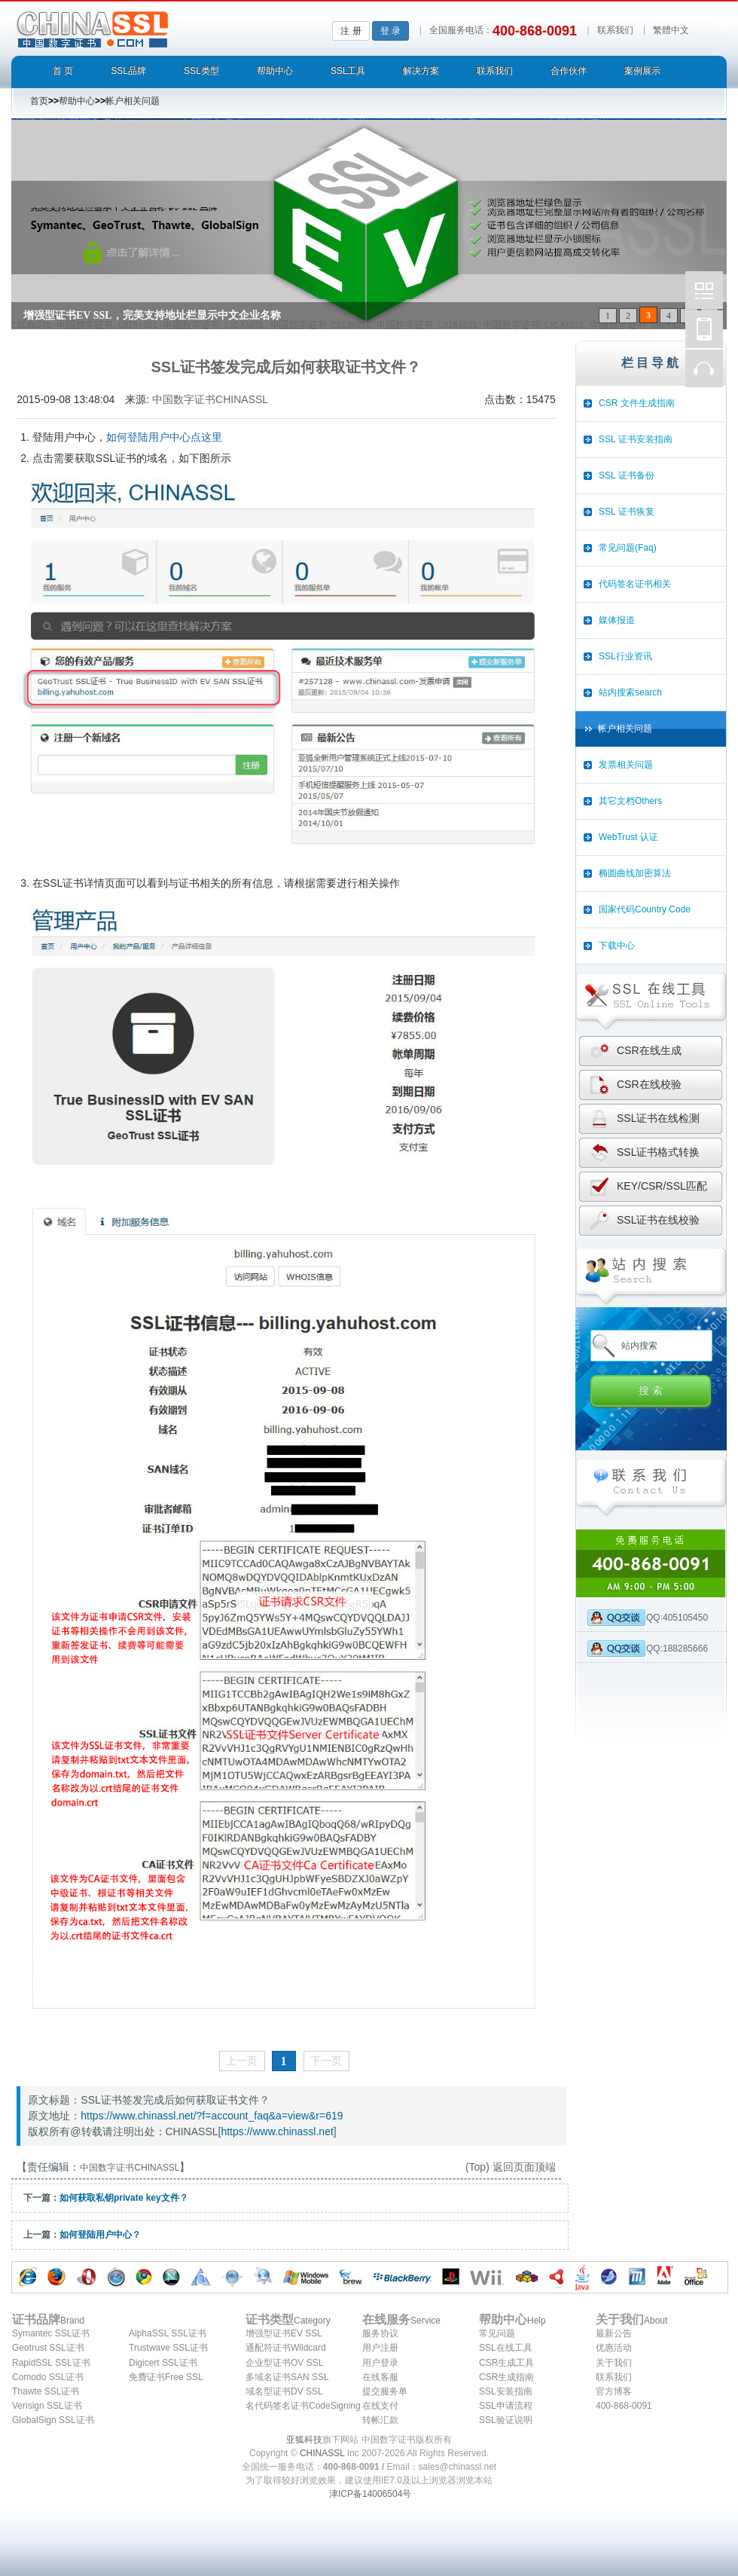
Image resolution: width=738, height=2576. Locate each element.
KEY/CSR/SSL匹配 (662, 1186)
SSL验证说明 (505, 2420)
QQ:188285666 (647, 1648)
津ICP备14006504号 (370, 2494)
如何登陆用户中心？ (100, 2234)
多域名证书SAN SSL (287, 2377)
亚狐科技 (304, 2439)
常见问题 (497, 2333)
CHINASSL (322, 2453)
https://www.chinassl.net (277, 2131)
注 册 (350, 31)
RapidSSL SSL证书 (51, 2363)
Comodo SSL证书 (48, 2377)
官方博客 (614, 2391)
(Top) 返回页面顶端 (510, 2167)
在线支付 (380, 2405)
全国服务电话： (461, 30)
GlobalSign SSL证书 (53, 2420)
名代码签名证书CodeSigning (303, 2405)
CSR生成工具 (506, 2363)
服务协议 (380, 2333)
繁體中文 (671, 30)
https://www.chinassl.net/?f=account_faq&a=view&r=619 (212, 2116)
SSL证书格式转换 (658, 1152)
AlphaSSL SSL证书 (167, 2333)
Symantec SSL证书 (51, 2333)
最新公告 (614, 2333)
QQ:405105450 (647, 1617)
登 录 (390, 31)
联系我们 (615, 30)
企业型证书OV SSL (284, 2363)
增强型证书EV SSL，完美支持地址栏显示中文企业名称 (152, 315)
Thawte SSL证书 (45, 2391)
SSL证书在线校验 (658, 1220)
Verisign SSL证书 (47, 2405)
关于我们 (614, 2363)
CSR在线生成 (649, 1050)
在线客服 (380, 2377)
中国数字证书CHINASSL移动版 (704, 329)
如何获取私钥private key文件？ (123, 2198)
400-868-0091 (624, 2405)
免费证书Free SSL (166, 2377)
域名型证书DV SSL (284, 2391)
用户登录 (380, 2363)
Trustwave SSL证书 (168, 2347)
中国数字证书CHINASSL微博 (704, 290)
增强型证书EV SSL (283, 2333)
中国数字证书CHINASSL (152, 26)
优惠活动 (614, 2347)
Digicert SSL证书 (163, 2363)
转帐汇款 (380, 2420)
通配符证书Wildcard (285, 2347)
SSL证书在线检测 (658, 1118)
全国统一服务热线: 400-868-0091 (651, 1563)
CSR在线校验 (649, 1084)
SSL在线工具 (505, 2347)
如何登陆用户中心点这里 (164, 437)
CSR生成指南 (506, 2377)
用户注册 (380, 2347)
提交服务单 (384, 2391)
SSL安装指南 (505, 2391)
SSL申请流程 (505, 2405)
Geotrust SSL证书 (48, 2347)
